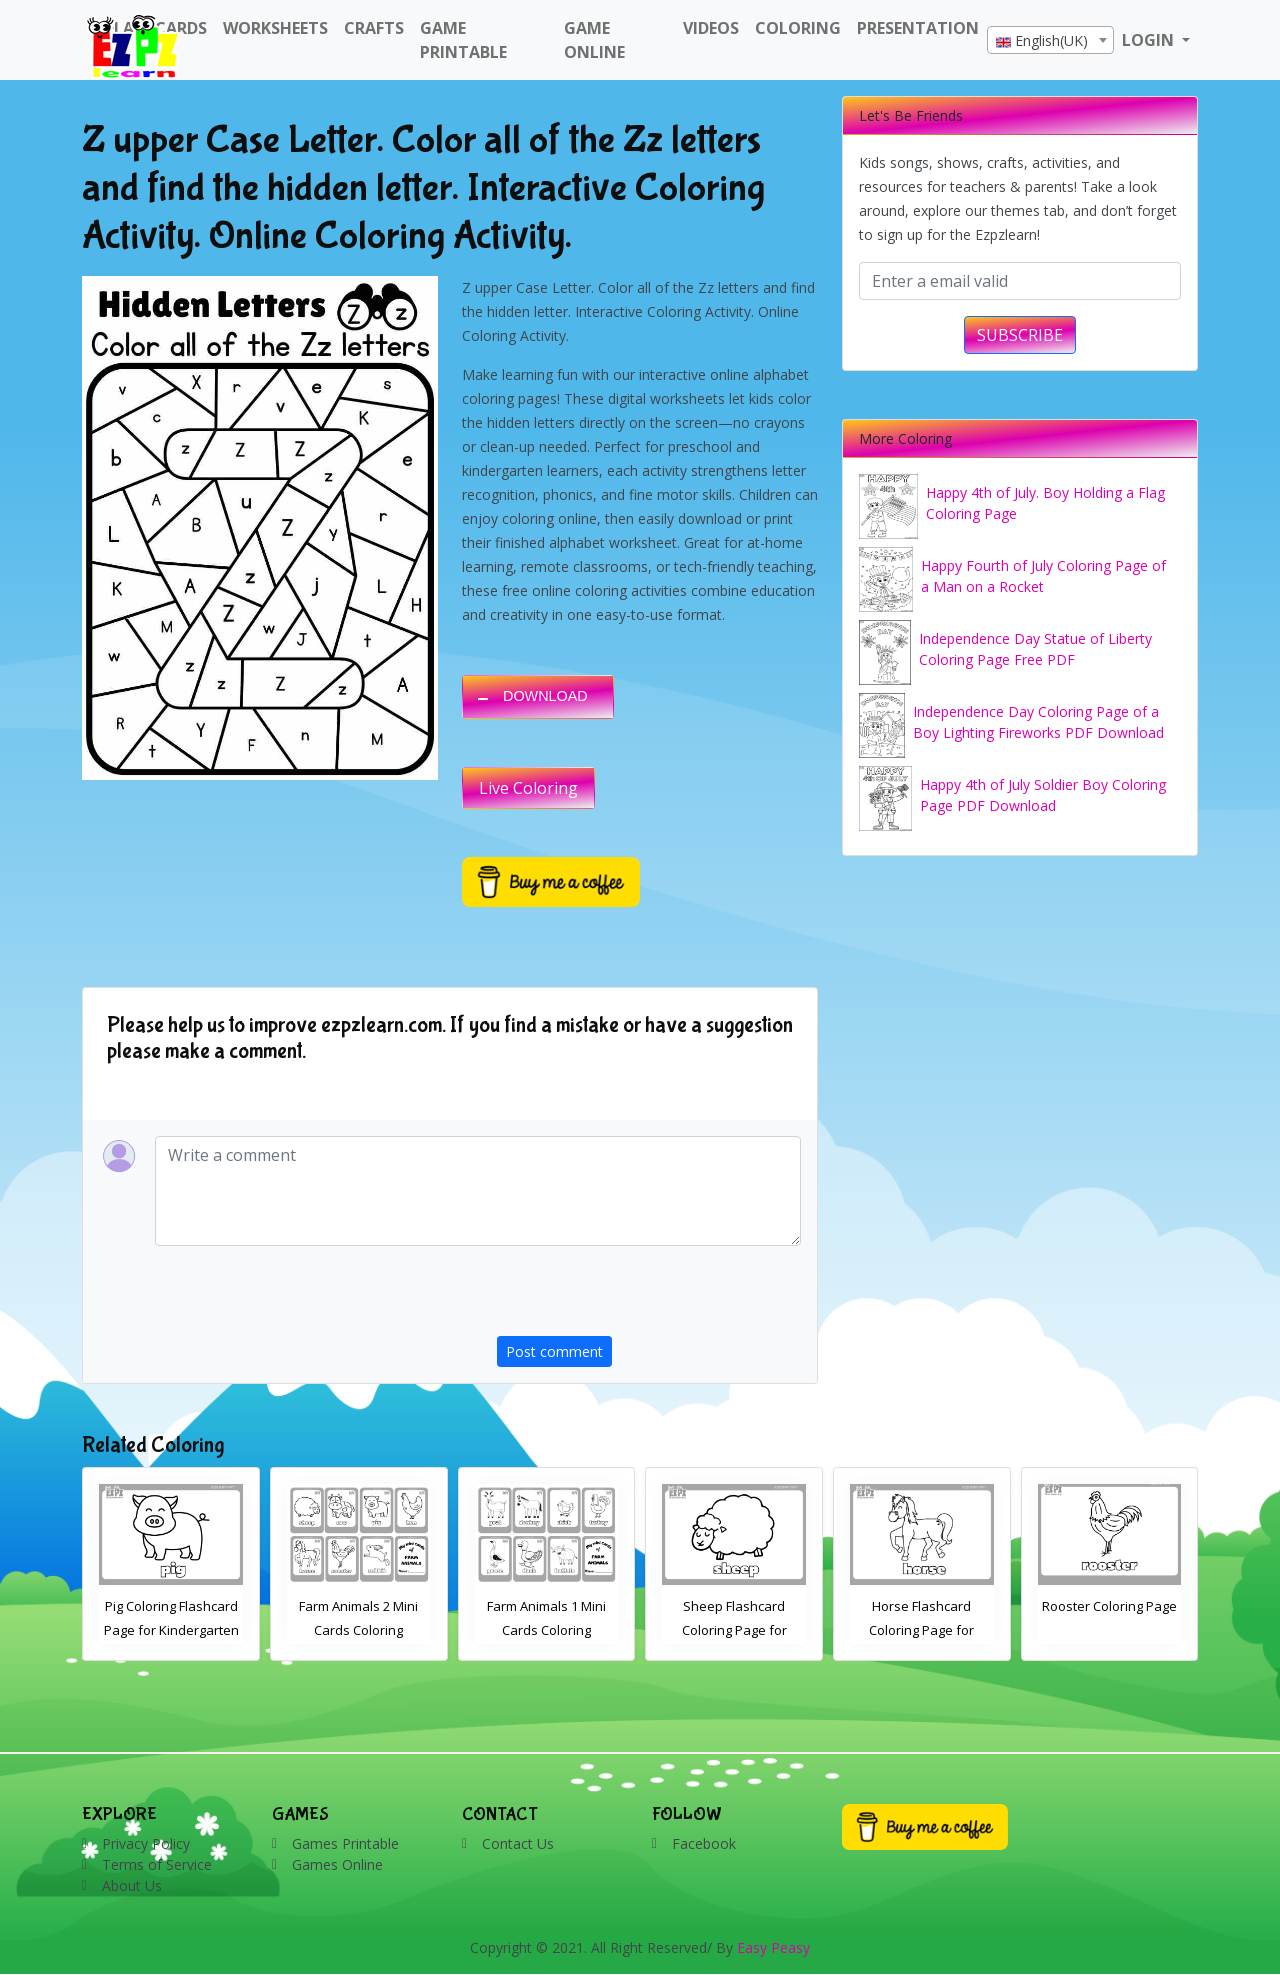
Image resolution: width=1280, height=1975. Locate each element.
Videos (711, 28)
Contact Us (518, 1843)
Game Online (594, 40)
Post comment (554, 1351)
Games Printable (345, 1843)
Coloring (798, 28)
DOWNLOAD (545, 696)
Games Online (337, 1864)
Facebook (704, 1843)
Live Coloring (528, 788)
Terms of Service (157, 1864)
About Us (132, 1885)
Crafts (374, 28)
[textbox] (1050, 41)
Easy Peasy (773, 1947)
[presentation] (649, 1297)
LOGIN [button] (1150, 40)
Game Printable (463, 40)
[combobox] (1050, 40)
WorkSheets (275, 28)
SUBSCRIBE (1020, 335)
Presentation (918, 28)
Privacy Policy (146, 1843)
